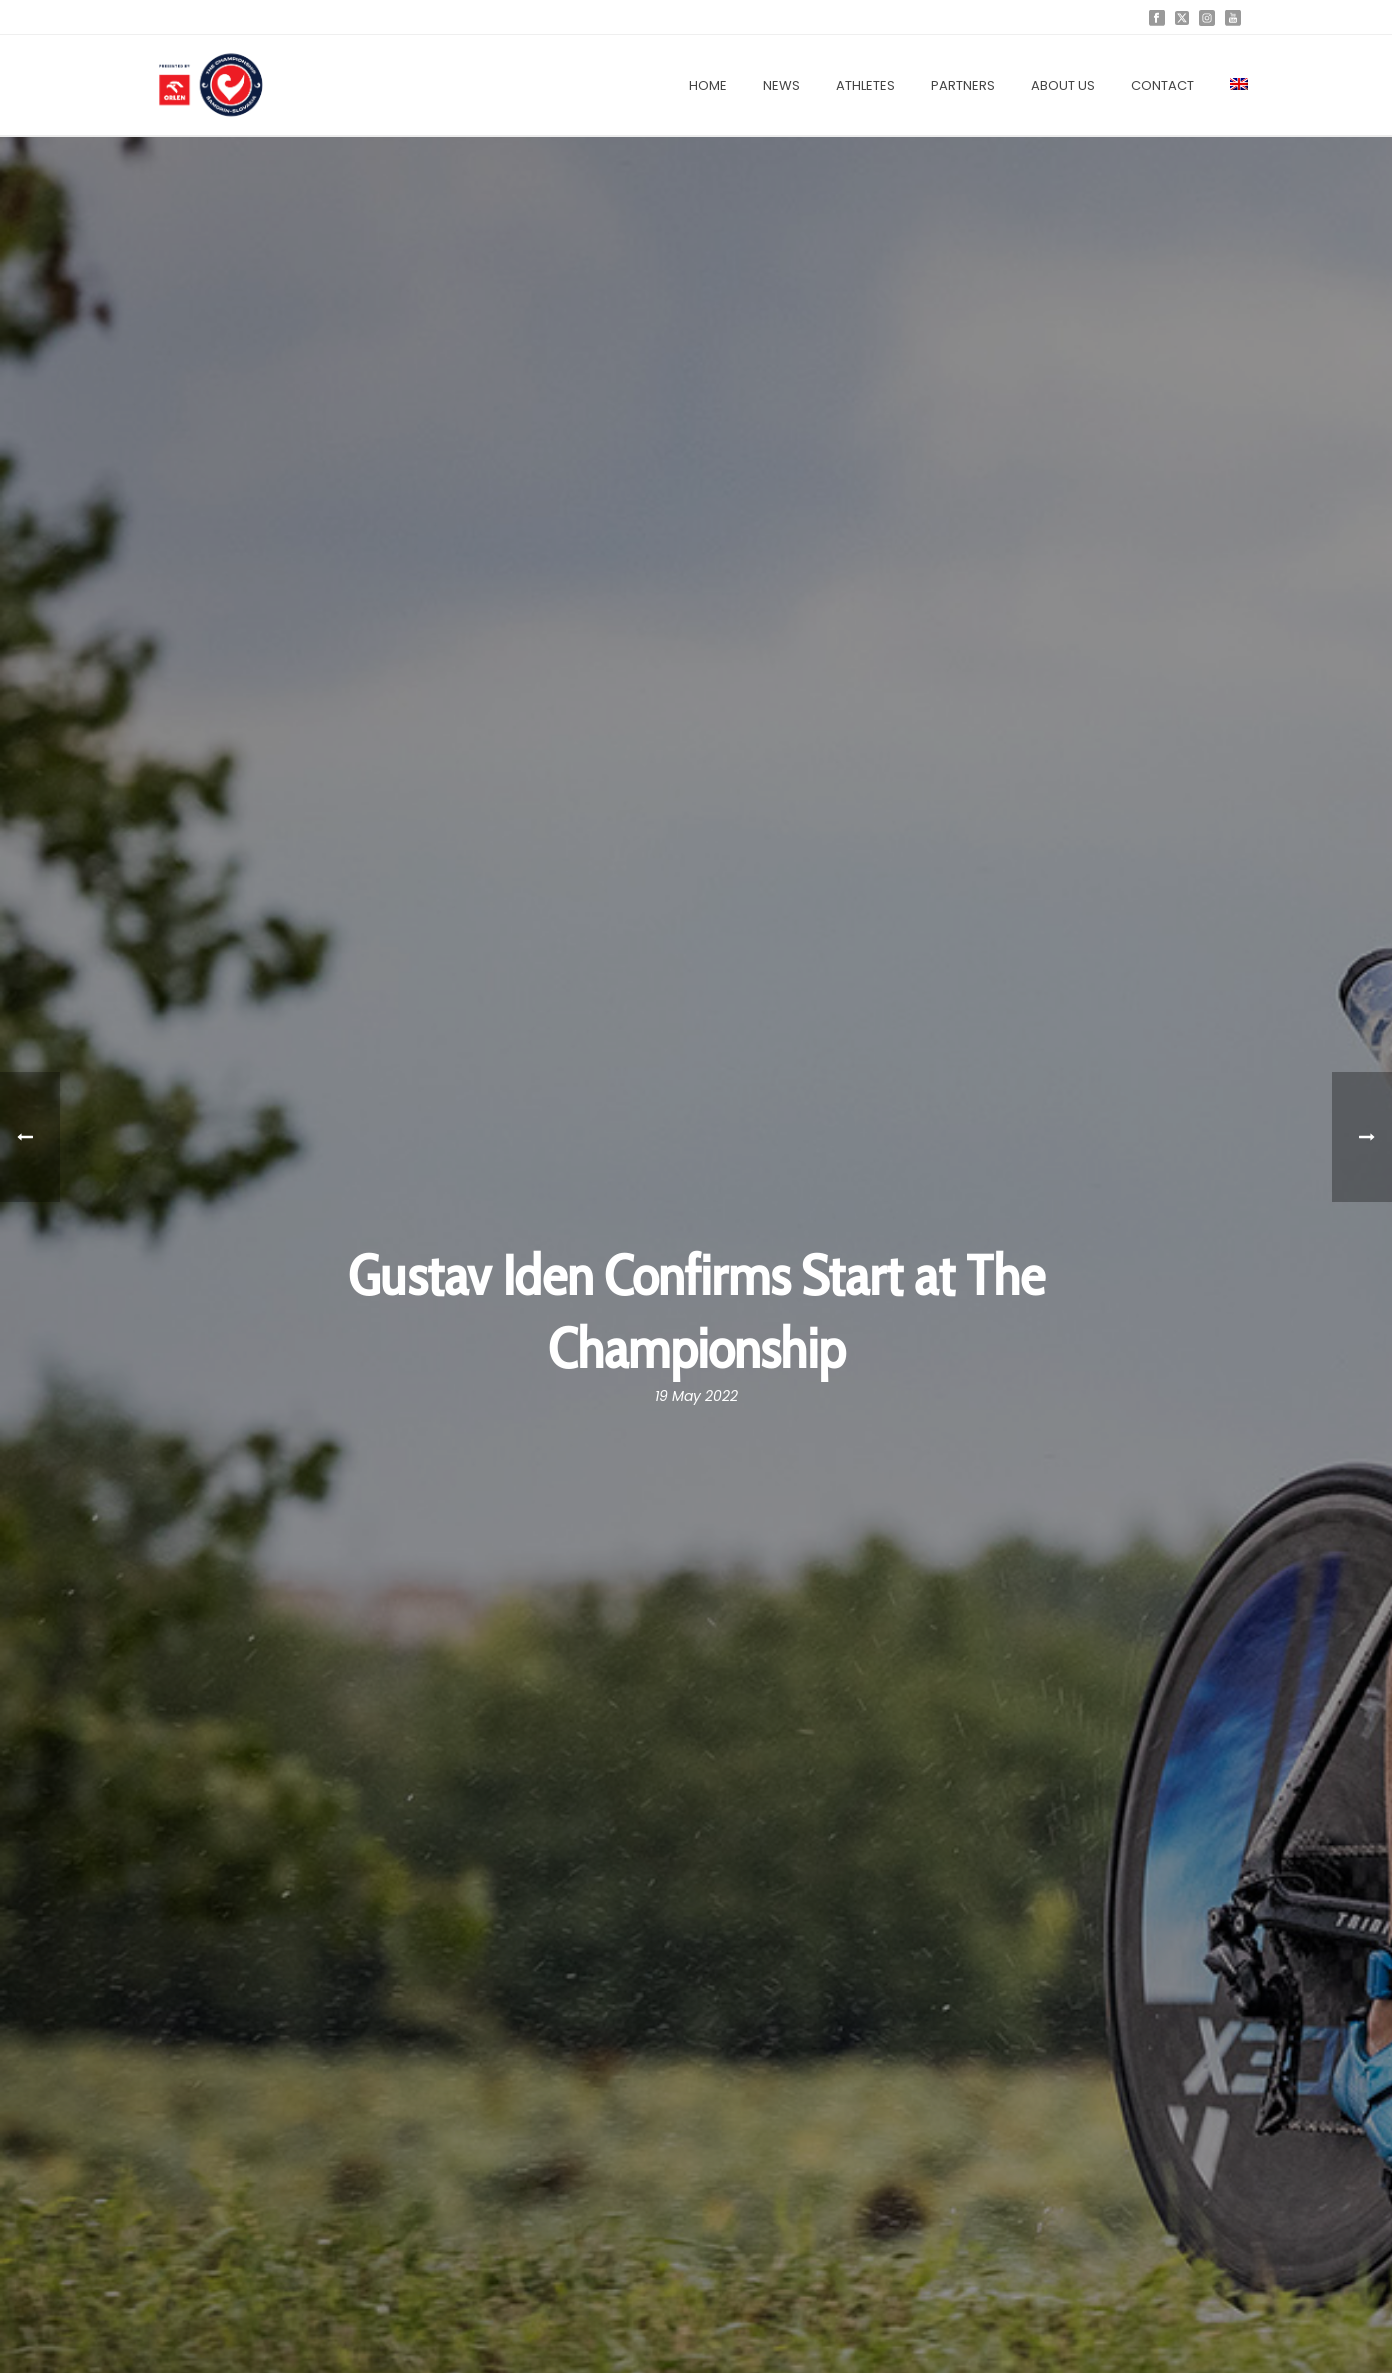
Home (708, 85)
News (781, 85)
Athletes (865, 85)
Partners (963, 85)
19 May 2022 (696, 1396)
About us (1063, 85)
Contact (1162, 85)
